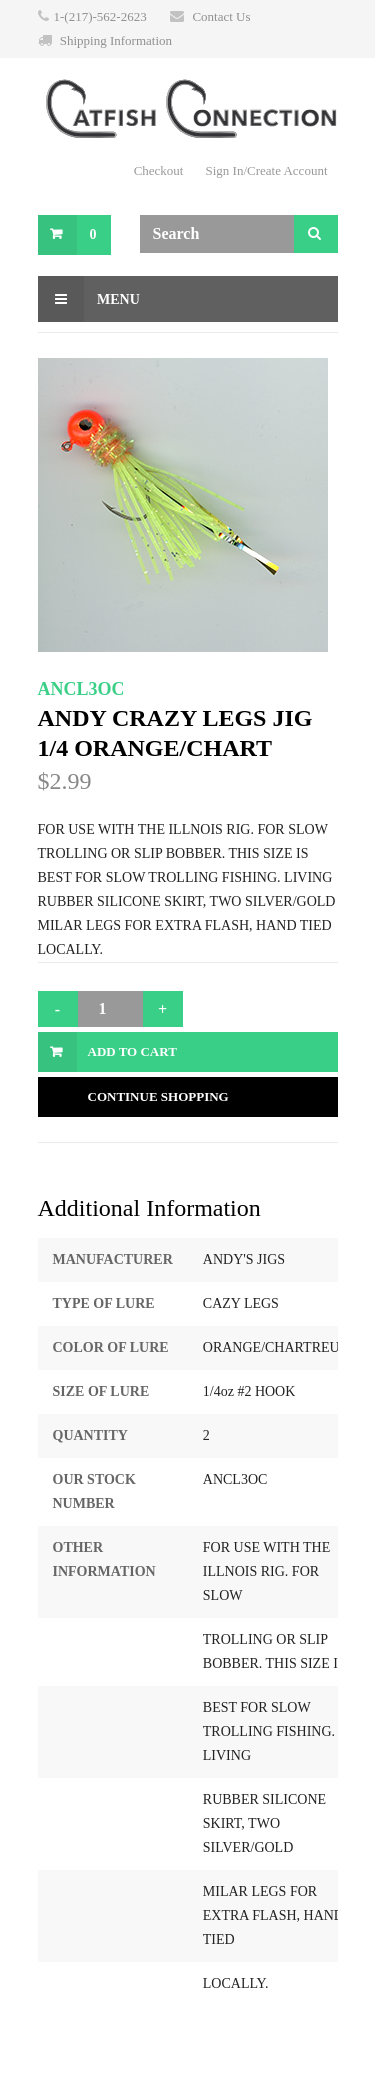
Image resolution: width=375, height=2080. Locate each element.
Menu (89, 299)
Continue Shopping (158, 1096)
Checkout (159, 170)
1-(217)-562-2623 (100, 16)
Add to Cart (132, 1051)
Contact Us (221, 16)
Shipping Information (116, 40)
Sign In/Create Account (266, 170)
